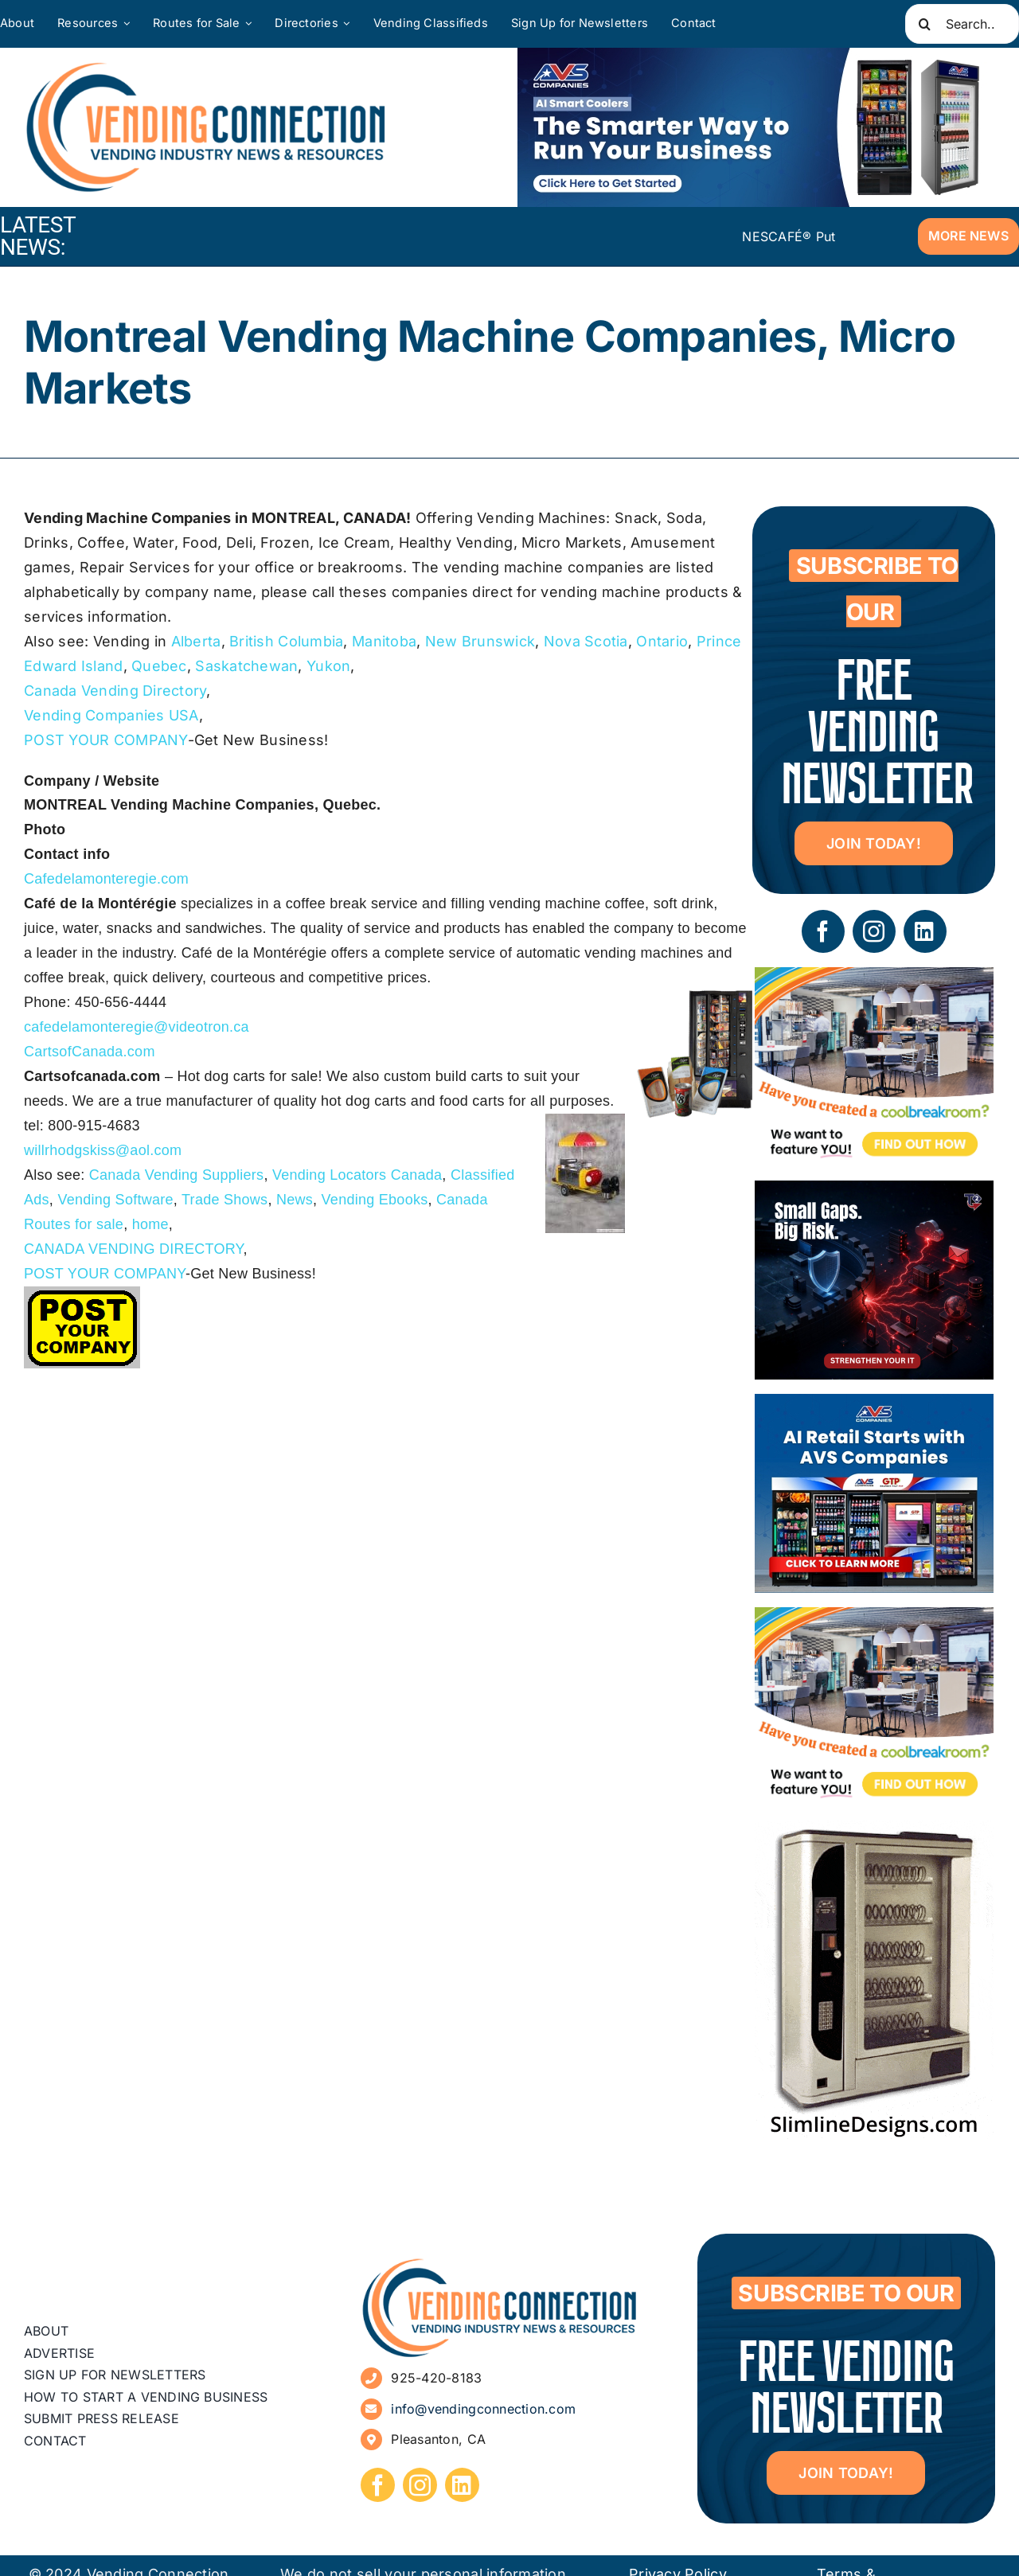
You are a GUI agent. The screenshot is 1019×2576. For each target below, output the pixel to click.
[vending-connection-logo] (500, 2263)
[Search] (925, 24)
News (294, 1200)
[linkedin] (925, 931)
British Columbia (286, 641)
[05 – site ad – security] (874, 1192)
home (150, 1224)
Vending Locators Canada (357, 1175)
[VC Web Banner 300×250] (874, 1405)
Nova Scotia (586, 641)
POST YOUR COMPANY (106, 740)
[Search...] (962, 24)
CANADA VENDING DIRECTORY (134, 1249)
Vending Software (115, 1200)
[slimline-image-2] (874, 1832)
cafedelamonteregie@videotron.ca (136, 1027)
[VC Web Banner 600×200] (756, 127)
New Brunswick (480, 641)
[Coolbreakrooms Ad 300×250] (874, 978)
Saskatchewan (246, 666)
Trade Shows (224, 1200)
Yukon (328, 666)
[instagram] (874, 931)
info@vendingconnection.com (483, 2409)
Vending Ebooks (375, 1200)
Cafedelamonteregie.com (106, 879)
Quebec (159, 666)
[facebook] (823, 931)
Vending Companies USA (111, 715)
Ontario (662, 641)
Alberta (196, 641)
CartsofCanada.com (89, 1052)
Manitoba (384, 641)
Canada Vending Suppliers (176, 1175)
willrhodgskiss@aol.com (103, 1150)
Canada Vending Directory (115, 690)
